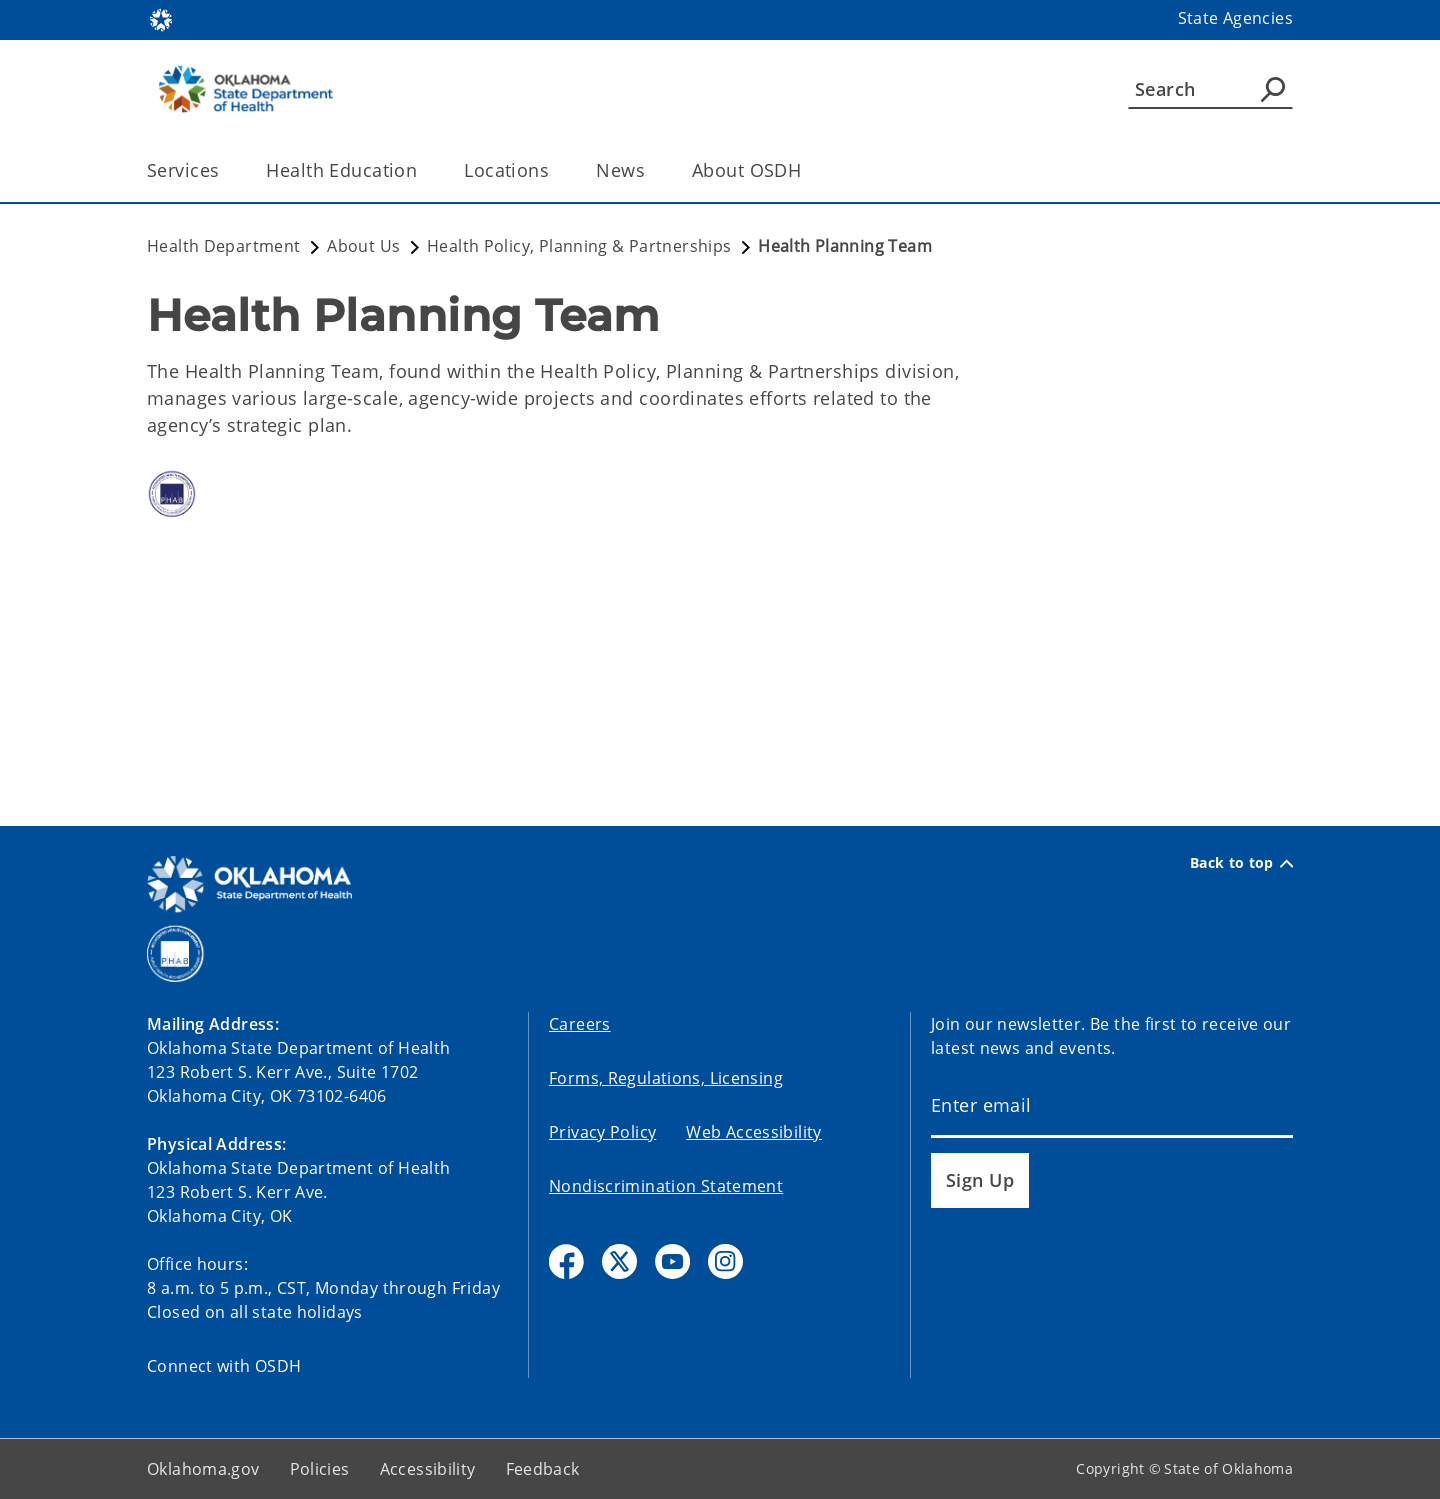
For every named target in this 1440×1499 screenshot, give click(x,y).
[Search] (1210, 89)
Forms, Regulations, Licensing (666, 1078)
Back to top (1241, 863)
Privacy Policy (602, 1132)
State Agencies (1235, 18)
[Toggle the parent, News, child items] (651, 170)
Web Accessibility (753, 1132)
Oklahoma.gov (203, 1469)
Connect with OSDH (224, 1366)
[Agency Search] (1273, 89)
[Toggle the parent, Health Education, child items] (423, 170)
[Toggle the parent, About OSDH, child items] (807, 170)
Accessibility (428, 1469)
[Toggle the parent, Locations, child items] (555, 170)
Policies (320, 1469)
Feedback (543, 1469)
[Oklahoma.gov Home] (161, 18)
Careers (580, 1024)
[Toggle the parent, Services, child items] (225, 170)
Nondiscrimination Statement (666, 1186)
